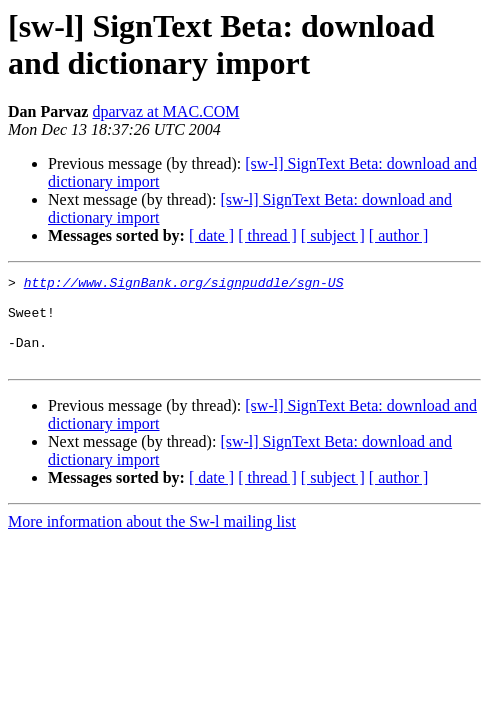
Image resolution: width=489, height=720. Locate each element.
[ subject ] (333, 235)
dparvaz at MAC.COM (165, 111)
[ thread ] (267, 235)
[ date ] (211, 235)
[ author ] (399, 235)
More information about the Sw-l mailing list (152, 539)
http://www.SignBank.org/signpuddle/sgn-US (184, 285)
